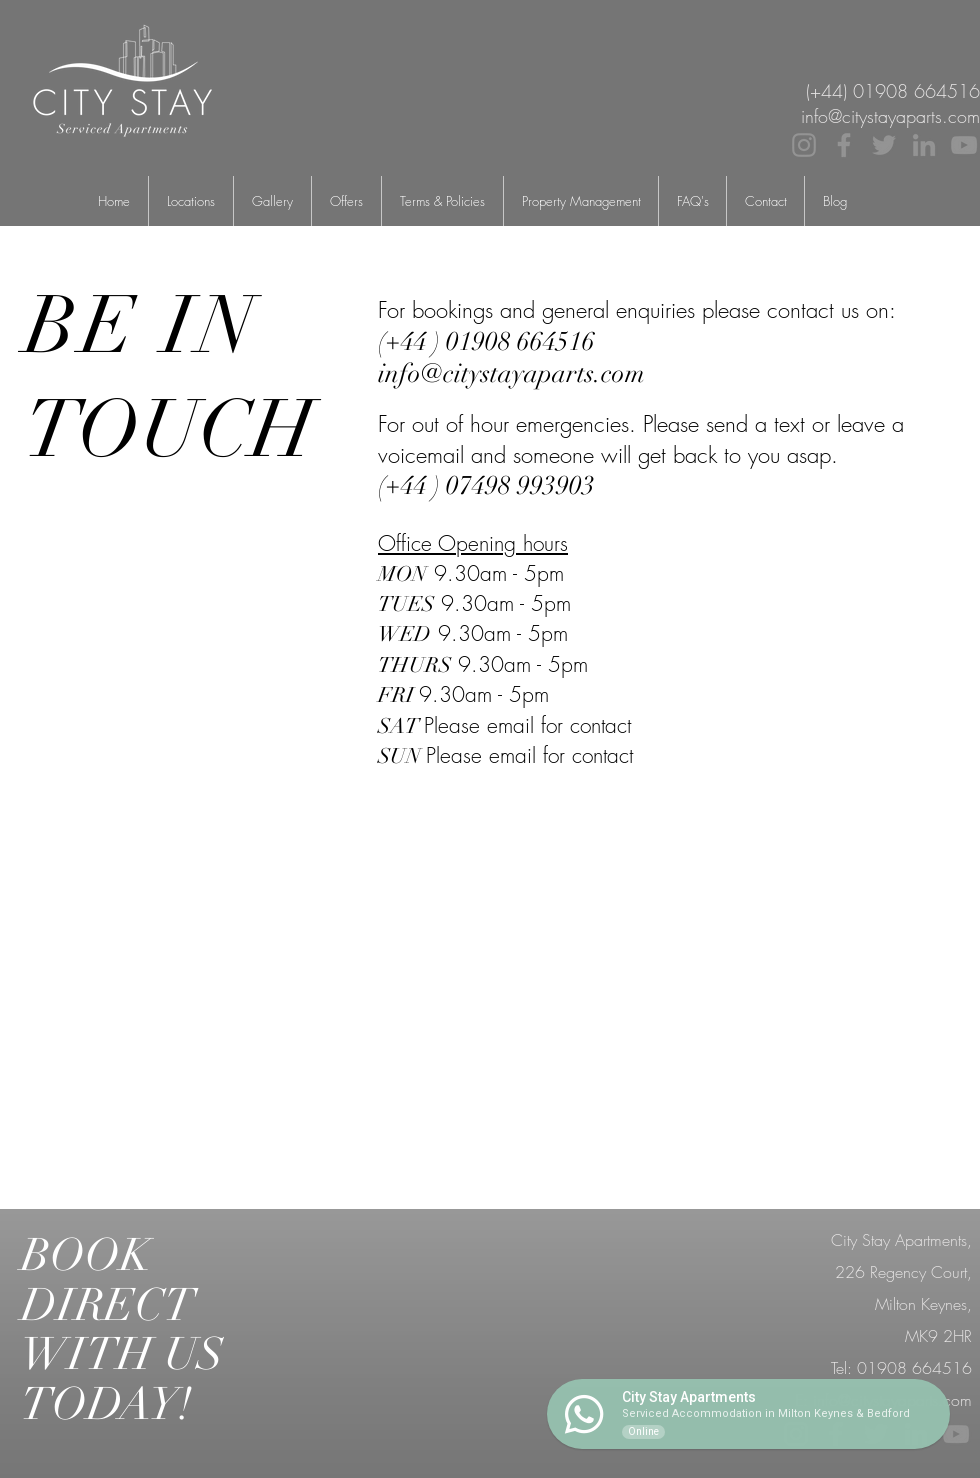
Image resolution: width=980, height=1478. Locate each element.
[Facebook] (844, 145)
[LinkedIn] (924, 145)
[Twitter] (884, 145)
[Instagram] (804, 145)
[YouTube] (964, 145)
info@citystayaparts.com (892, 1400)
